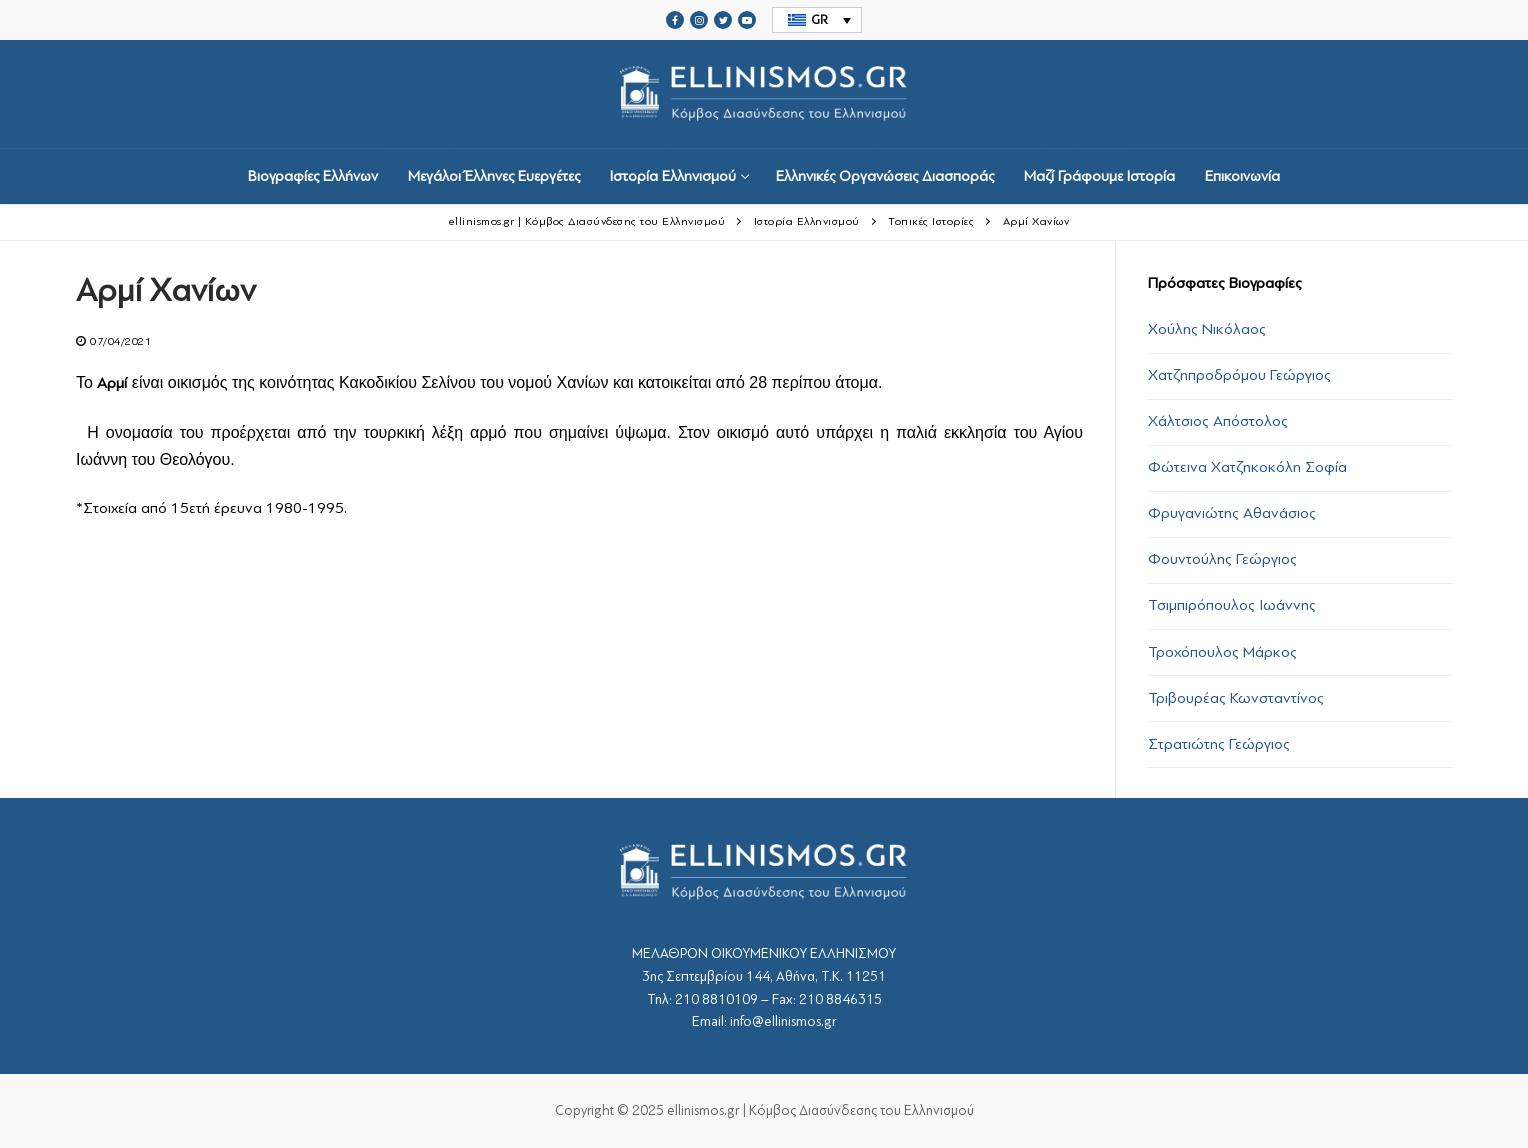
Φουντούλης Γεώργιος (1222, 559)
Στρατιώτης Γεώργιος (1219, 744)
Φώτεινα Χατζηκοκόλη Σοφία (1247, 467)
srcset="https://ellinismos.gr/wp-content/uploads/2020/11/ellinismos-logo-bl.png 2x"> (764, 94)
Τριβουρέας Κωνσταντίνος (1236, 698)
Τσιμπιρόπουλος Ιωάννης (1232, 605)
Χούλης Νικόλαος (1207, 329)
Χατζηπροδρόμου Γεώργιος (1239, 375)
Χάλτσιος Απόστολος (1218, 421)
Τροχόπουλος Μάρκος (1222, 652)
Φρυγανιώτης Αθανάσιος (1232, 513)
